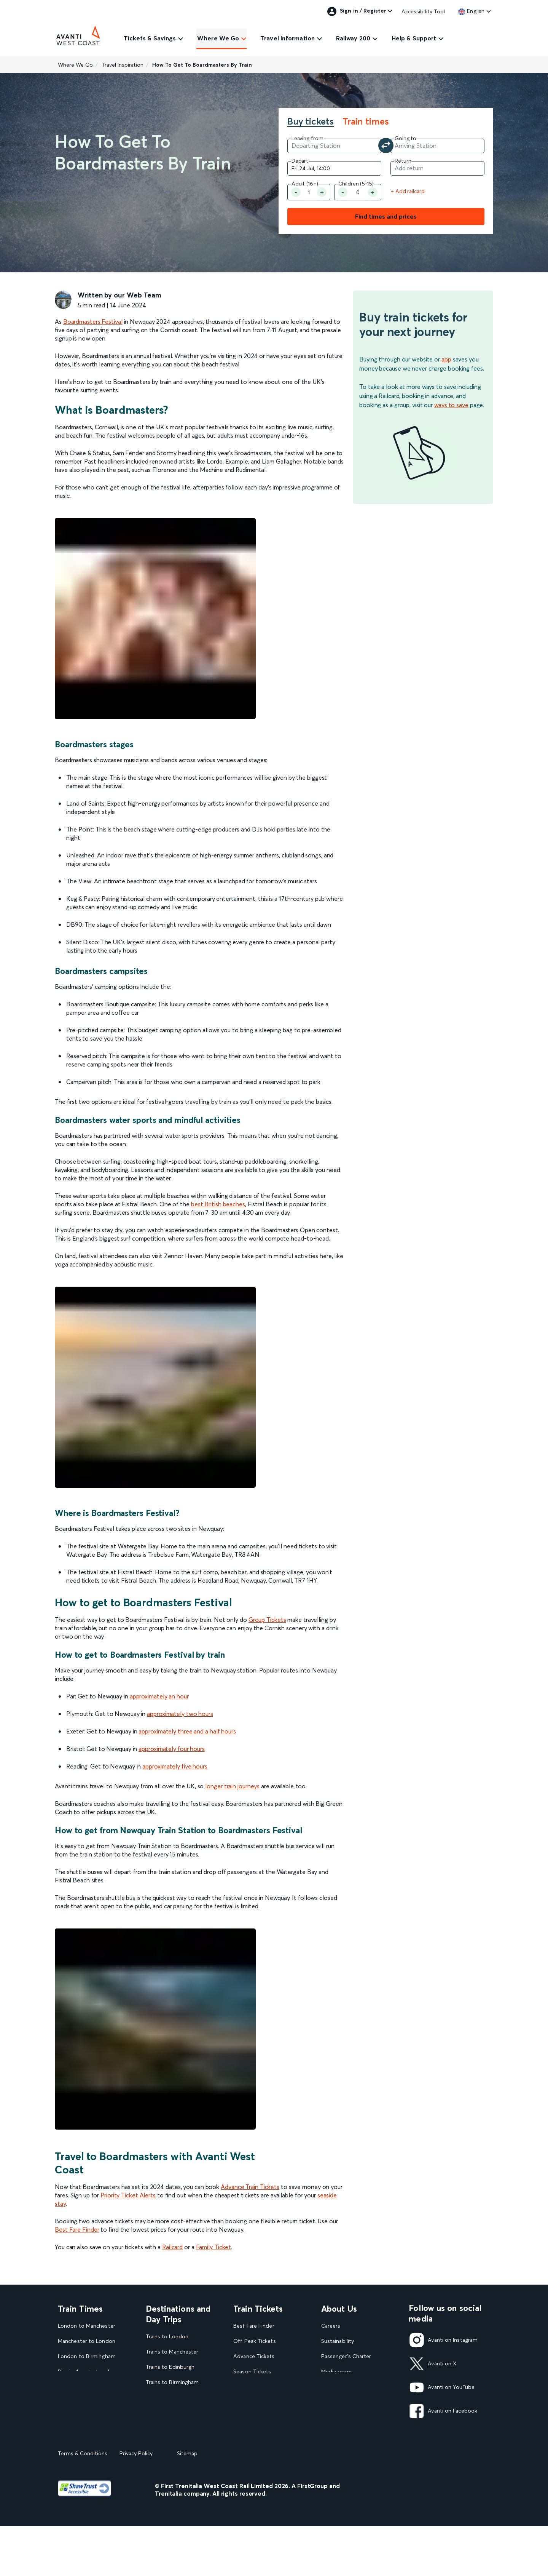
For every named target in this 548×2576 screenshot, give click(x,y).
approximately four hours (172, 1749)
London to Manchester (86, 2326)
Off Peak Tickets (254, 2341)
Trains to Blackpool (170, 2427)
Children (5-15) (356, 183)
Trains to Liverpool (169, 2397)
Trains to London (167, 2336)
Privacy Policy (136, 2503)
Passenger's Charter (346, 2356)
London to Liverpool (83, 2417)
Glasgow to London (83, 2402)
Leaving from (307, 138)
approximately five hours (174, 1766)
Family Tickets (250, 2402)
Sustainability (337, 2341)
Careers (331, 2326)
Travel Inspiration (122, 64)
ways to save (451, 405)
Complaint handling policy (353, 2417)
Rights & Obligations (347, 2432)
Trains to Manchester (172, 2352)
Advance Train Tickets (250, 2187)
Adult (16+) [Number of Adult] (305, 183)
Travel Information (287, 38)
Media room (336, 2371)
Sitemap (187, 2503)
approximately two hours (180, 1713)
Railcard (172, 2247)
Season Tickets (252, 2371)
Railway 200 (353, 38)
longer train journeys (232, 1786)
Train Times (80, 2308)
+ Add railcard (407, 191)
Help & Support (414, 38)
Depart (300, 160)
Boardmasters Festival (93, 321)
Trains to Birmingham (172, 2382)
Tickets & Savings (150, 38)
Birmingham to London (87, 2371)
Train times (365, 121)
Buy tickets (310, 122)
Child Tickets (249, 2387)
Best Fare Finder (77, 2229)
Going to (405, 138)
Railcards (244, 2417)
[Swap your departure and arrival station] (385, 145)
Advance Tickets (253, 2356)
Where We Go (218, 38)
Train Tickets (258, 2308)
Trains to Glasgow (168, 2412)
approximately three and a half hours (187, 1731)
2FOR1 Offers (250, 2432)
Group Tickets (267, 1619)
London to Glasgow (83, 2387)
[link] (471, 11)
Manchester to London (86, 2341)
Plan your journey (255, 2447)
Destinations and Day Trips (178, 2314)
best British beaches (218, 1204)
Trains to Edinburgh (170, 2367)
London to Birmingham (87, 2356)
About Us (339, 2308)
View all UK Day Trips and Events (179, 2461)
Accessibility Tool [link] (423, 11)
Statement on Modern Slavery (358, 2387)
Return (403, 160)
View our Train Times (86, 2432)
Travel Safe (335, 2402)
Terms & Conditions (82, 2503)
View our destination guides (183, 2443)
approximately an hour (159, 1696)
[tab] (314, 122)
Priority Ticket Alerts (128, 2195)
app (446, 359)
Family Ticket (213, 2247)
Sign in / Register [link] (356, 11)
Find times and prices (386, 216)
